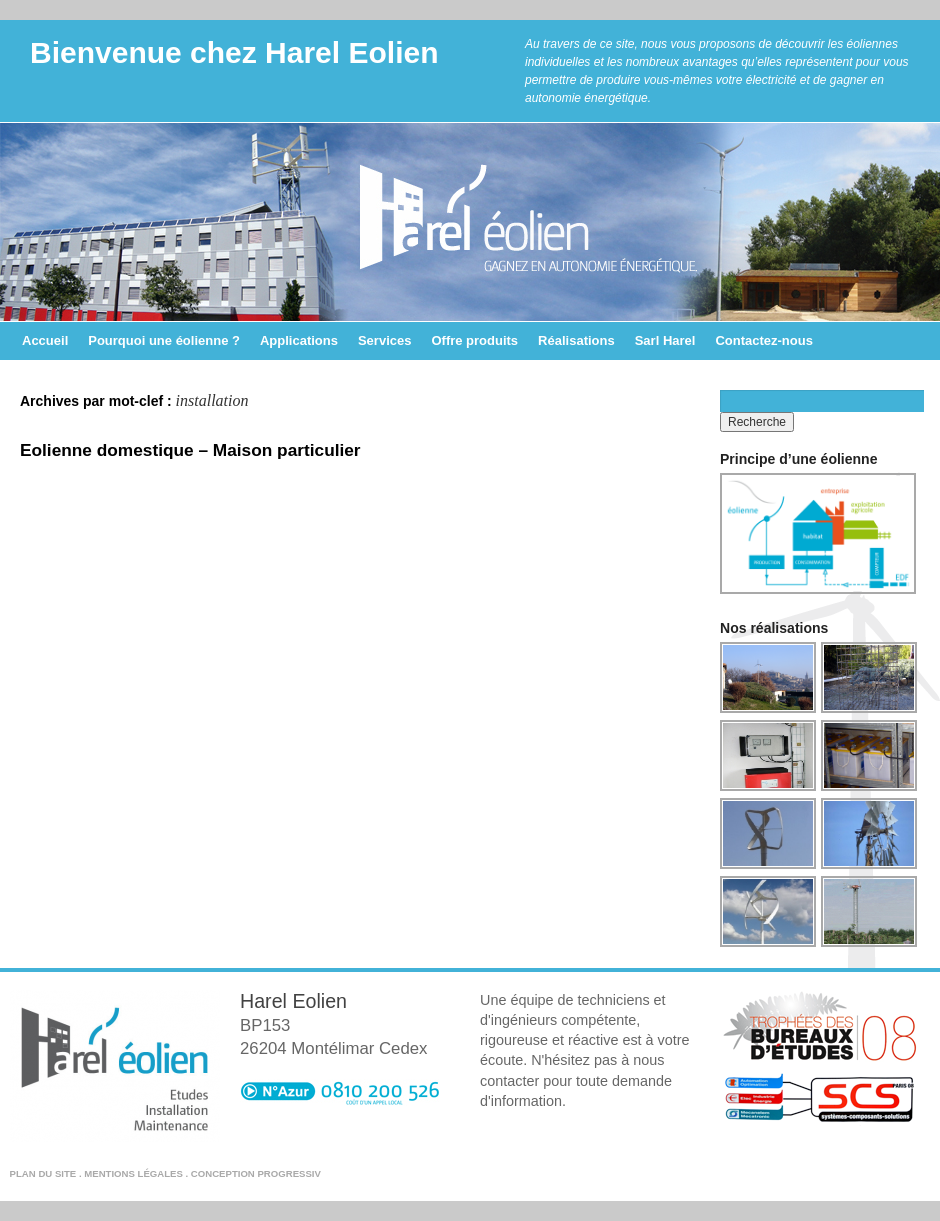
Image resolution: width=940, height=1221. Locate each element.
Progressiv (288, 1173)
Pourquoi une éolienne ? (164, 340)
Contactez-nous (764, 340)
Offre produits (474, 340)
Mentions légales (133, 1173)
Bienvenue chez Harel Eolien (234, 52)
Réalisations (576, 340)
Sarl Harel (665, 340)
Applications (299, 340)
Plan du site (43, 1173)
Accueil (45, 340)
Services (385, 340)
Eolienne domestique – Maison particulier (190, 450)
